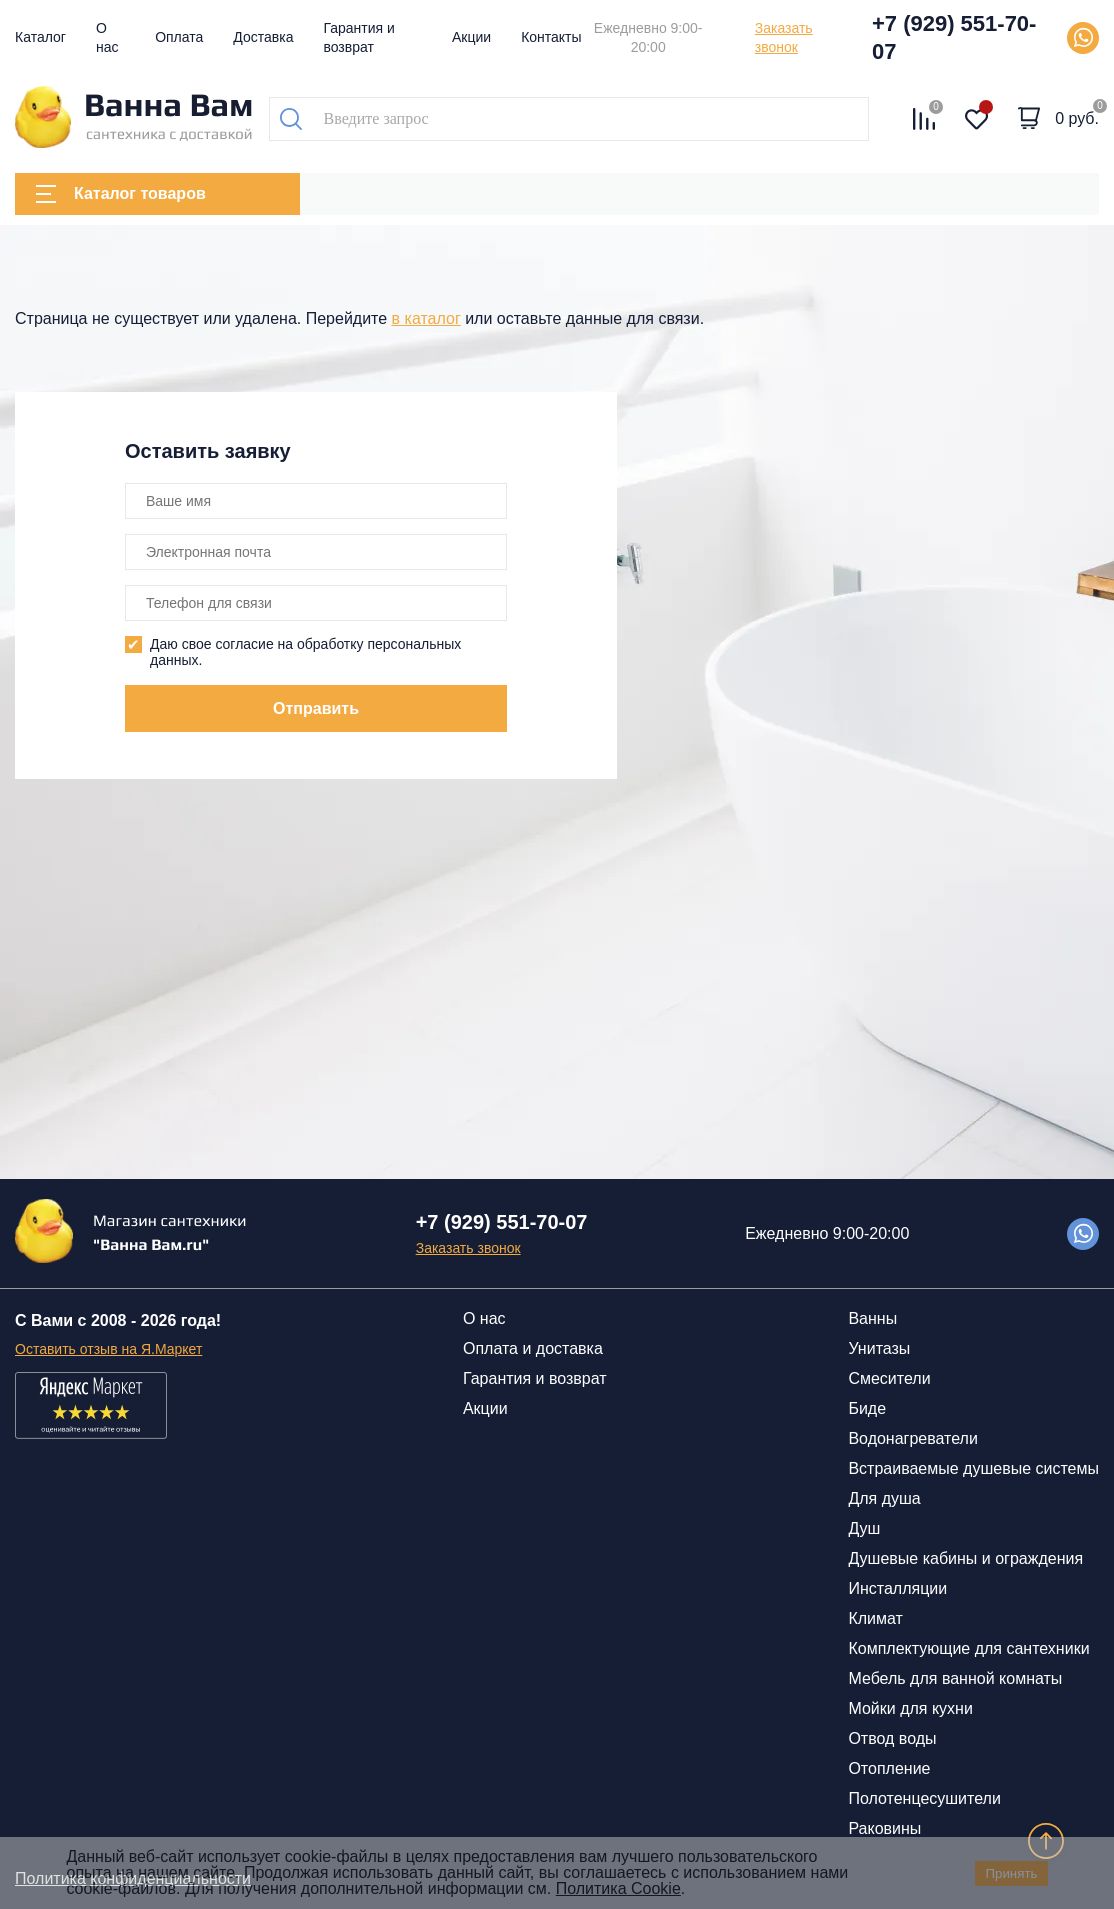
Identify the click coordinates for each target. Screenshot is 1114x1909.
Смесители (889, 1378)
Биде (867, 1408)
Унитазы (879, 1348)
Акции (471, 37)
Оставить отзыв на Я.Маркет (108, 1349)
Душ (864, 1528)
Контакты (551, 37)
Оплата (179, 37)
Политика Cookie (618, 1888)
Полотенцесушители (924, 1798)
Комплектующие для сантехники (968, 1648)
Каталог (40, 37)
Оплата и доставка (533, 1348)
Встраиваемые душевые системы (973, 1468)
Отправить (316, 708)
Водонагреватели (912, 1438)
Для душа (884, 1498)
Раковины (884, 1828)
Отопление (889, 1768)
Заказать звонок (784, 37)
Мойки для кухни (910, 1708)
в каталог (426, 318)
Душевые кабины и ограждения (965, 1558)
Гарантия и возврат (535, 1378)
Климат (875, 1618)
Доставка (263, 37)
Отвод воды (892, 1738)
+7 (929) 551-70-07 (954, 37)
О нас (484, 1318)
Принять (1011, 1873)
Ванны (872, 1318)
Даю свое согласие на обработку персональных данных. (305, 652)
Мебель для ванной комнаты (955, 1678)
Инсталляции (897, 1588)
